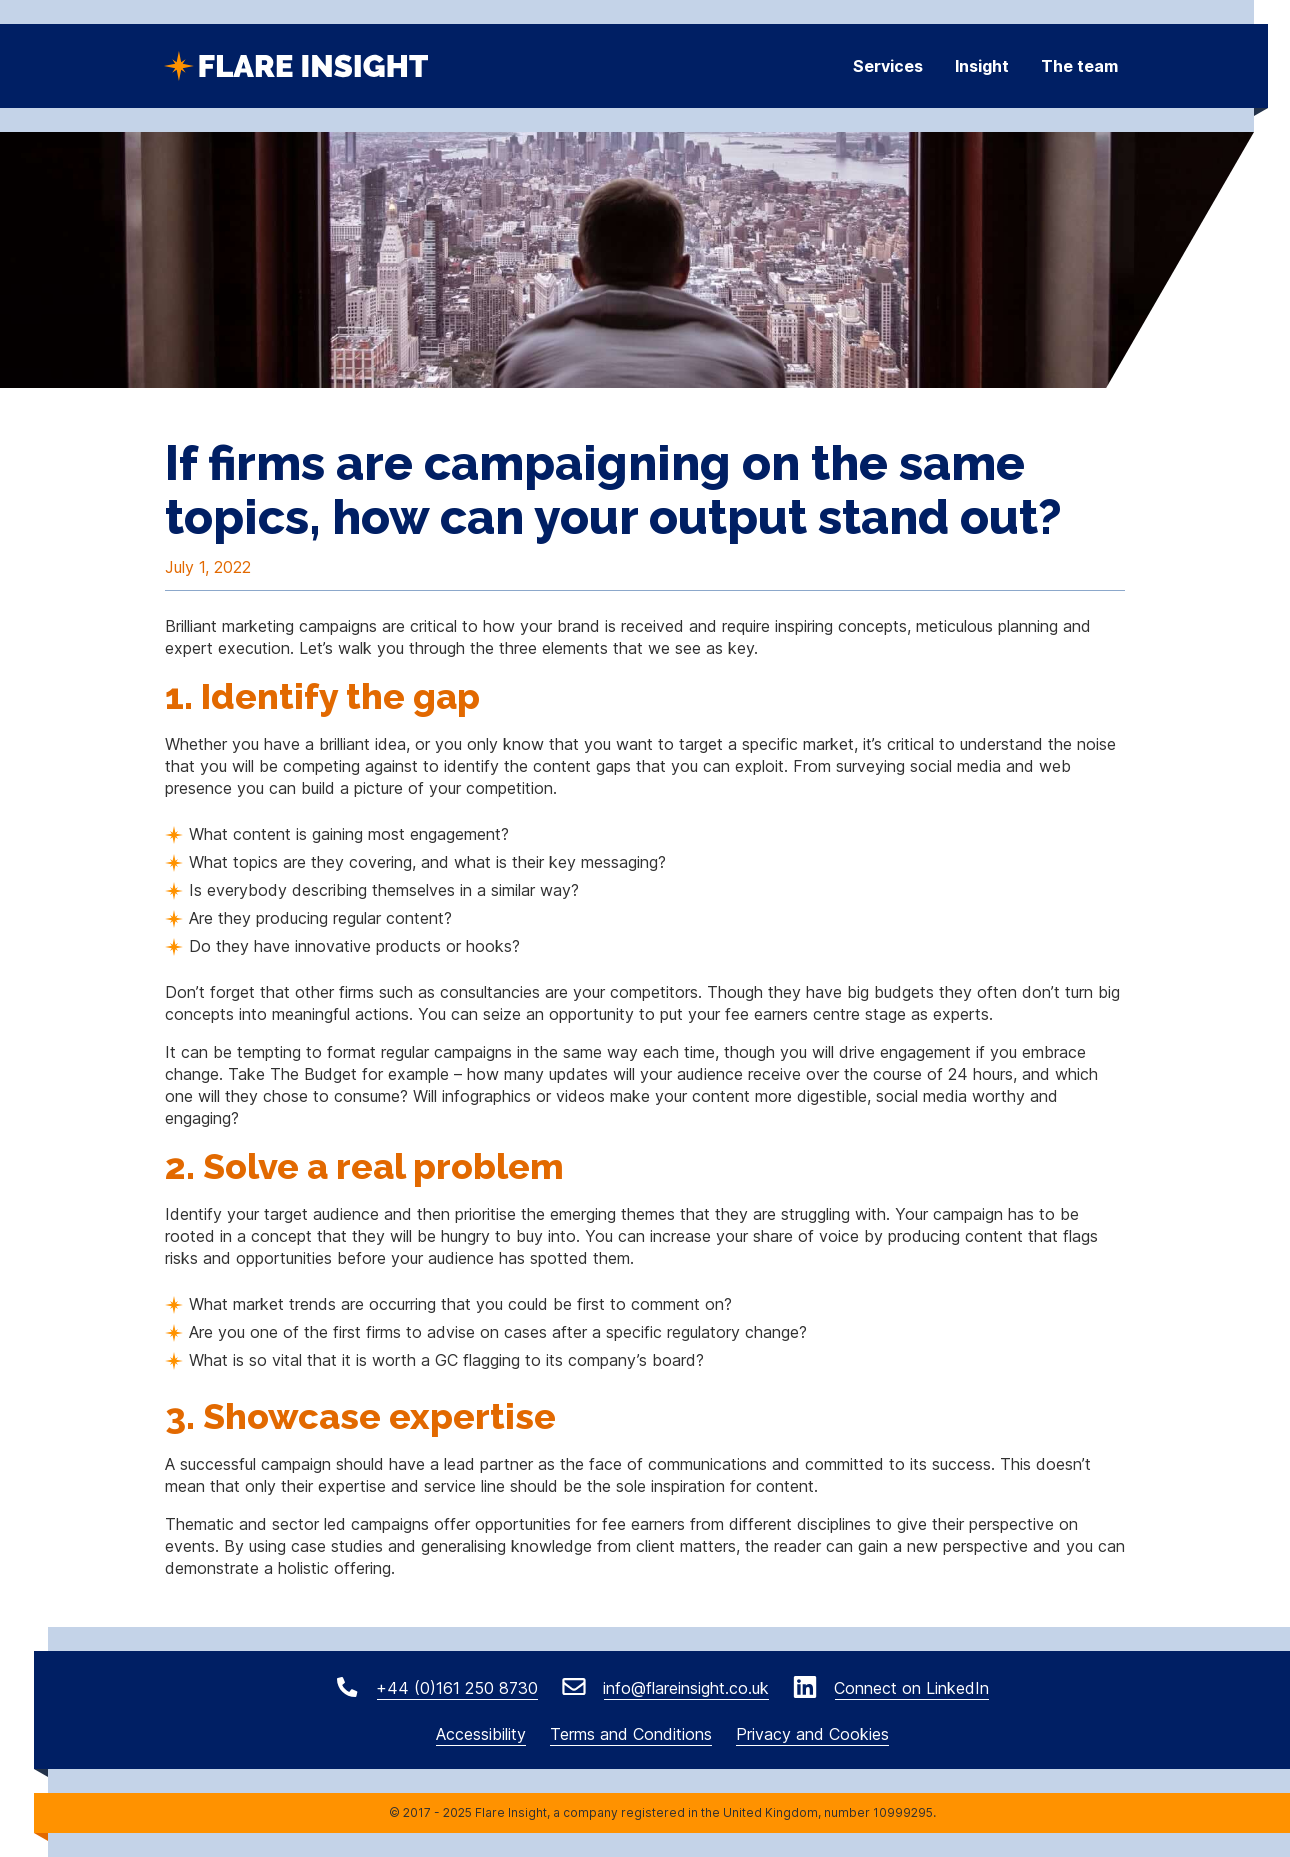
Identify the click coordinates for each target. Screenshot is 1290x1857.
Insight (982, 66)
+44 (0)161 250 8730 (454, 1688)
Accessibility (481, 1734)
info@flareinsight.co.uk (683, 1688)
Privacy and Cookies (812, 1734)
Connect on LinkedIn (909, 1688)
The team (1079, 66)
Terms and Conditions (631, 1734)
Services (888, 66)
